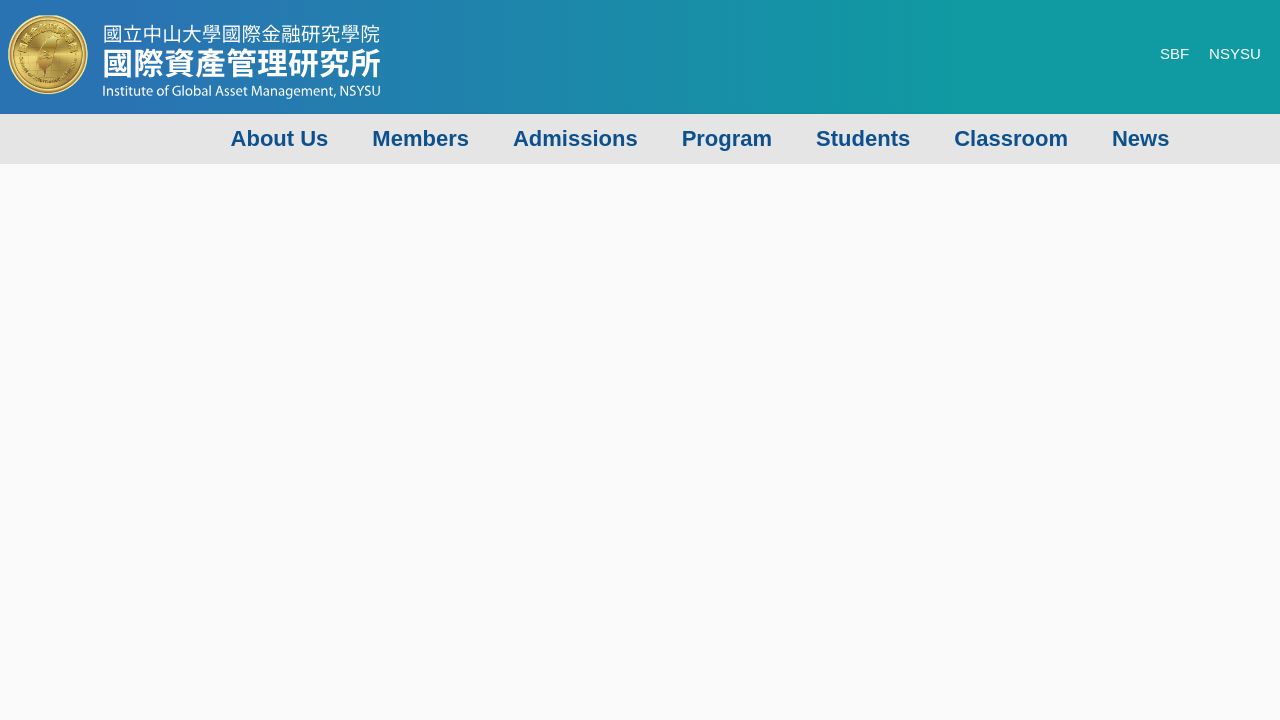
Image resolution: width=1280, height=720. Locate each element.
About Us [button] (280, 138)
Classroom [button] (1011, 138)
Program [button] (727, 138)
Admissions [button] (575, 138)
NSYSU (1235, 53)
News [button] (1140, 138)
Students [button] (863, 138)
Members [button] (420, 138)
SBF (1174, 53)
